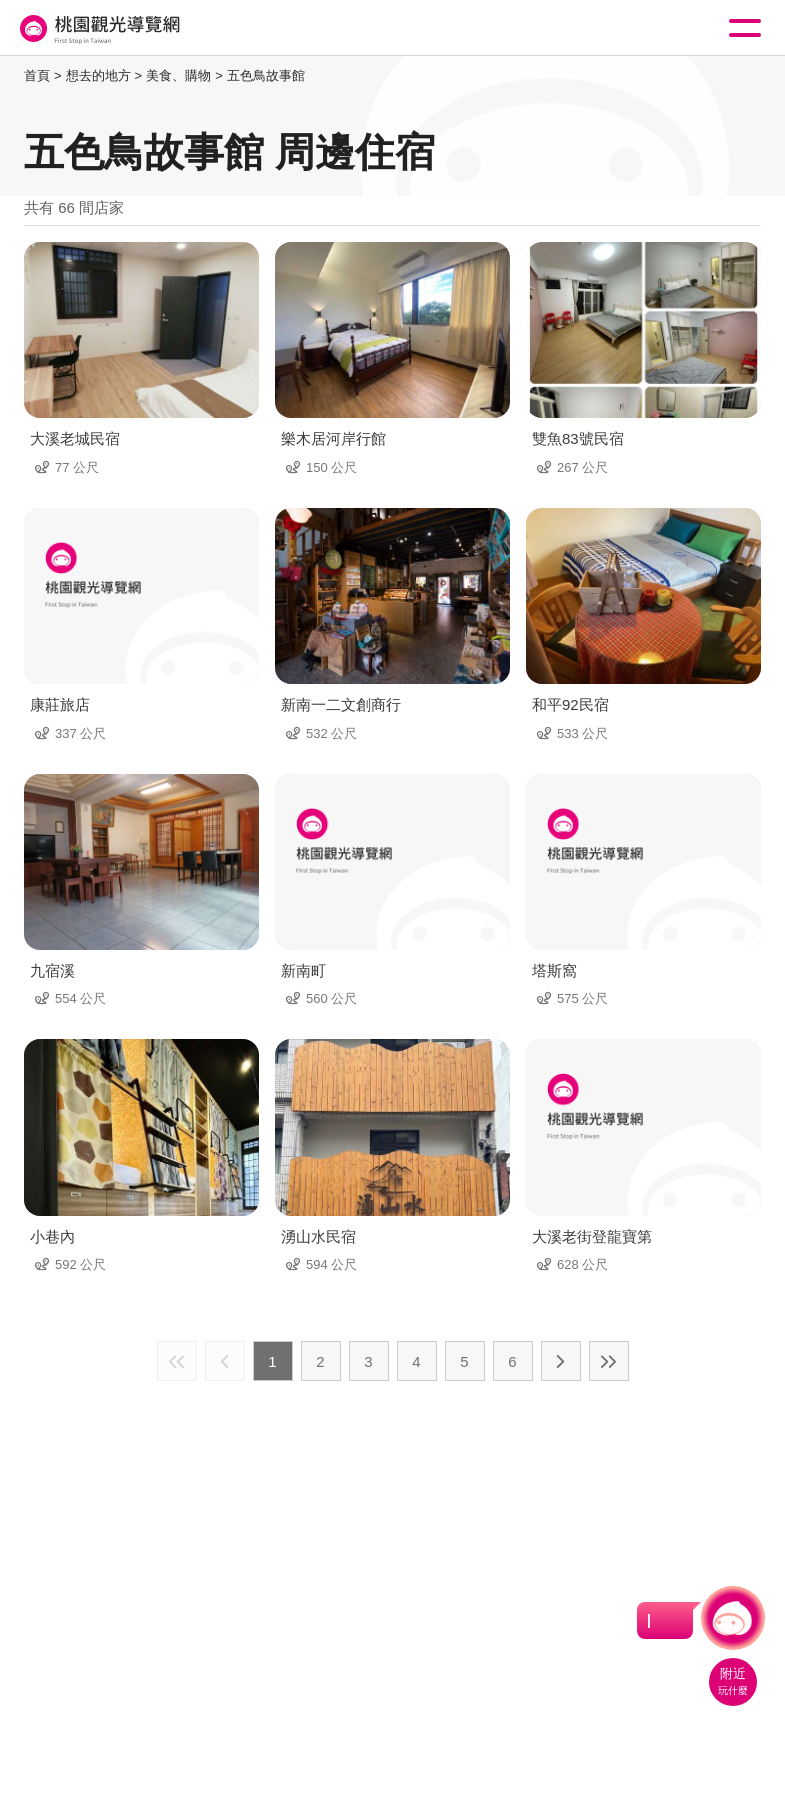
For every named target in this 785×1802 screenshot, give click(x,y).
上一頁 (225, 1361)
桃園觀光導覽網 (98, 28)
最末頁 (609, 1361)
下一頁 (561, 1361)
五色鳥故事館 (266, 75)
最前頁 (177, 1361)
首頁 (37, 75)
